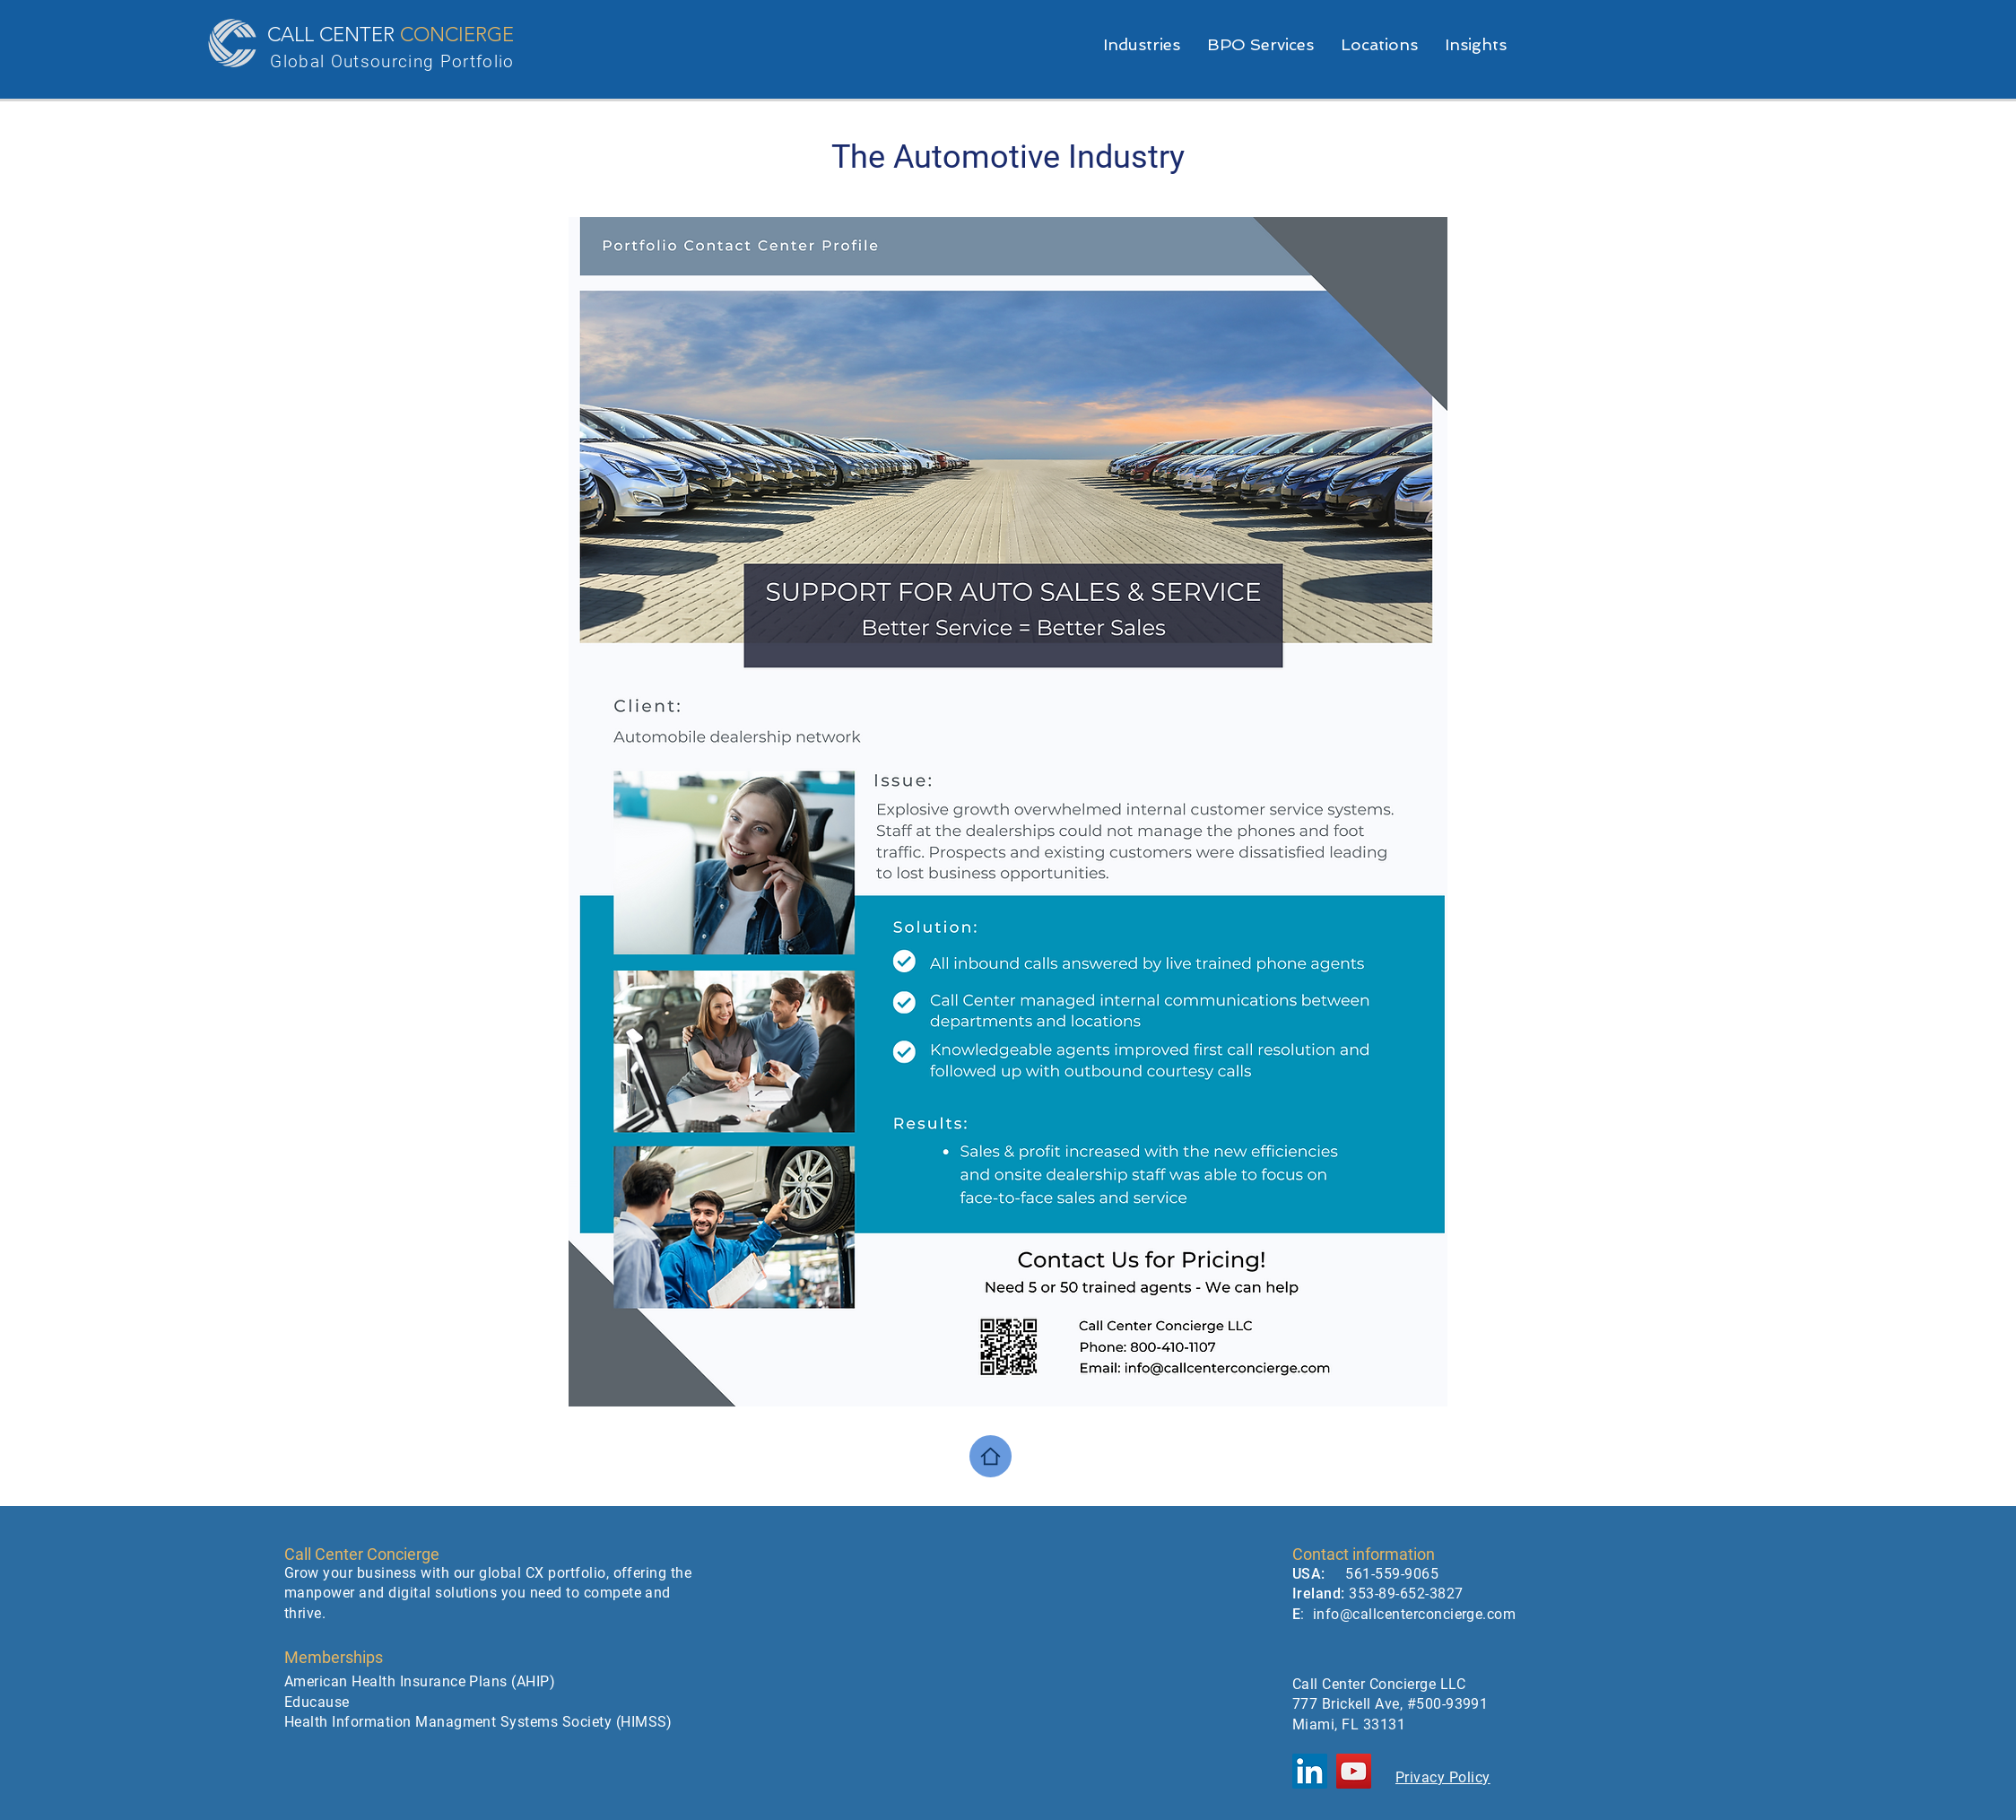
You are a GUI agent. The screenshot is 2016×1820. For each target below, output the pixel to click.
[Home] (990, 1456)
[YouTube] (1353, 1771)
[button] (1260, 45)
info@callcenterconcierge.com (1414, 1614)
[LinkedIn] (1309, 1771)
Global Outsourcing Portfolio (392, 61)
